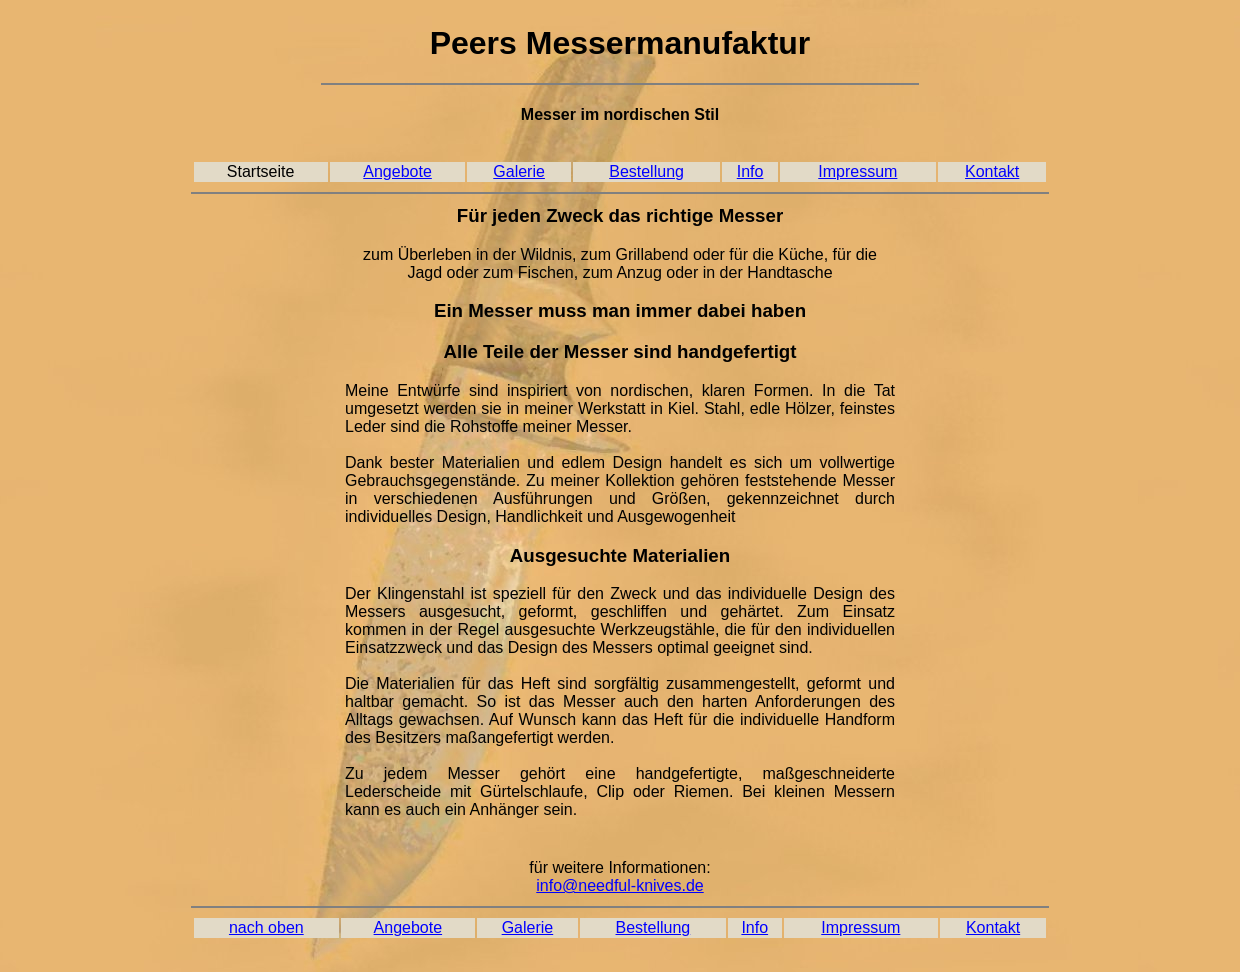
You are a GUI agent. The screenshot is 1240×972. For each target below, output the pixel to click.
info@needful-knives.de (619, 885)
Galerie (519, 171)
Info (750, 171)
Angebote (397, 171)
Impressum (857, 171)
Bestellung (646, 171)
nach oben (266, 927)
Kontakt (992, 171)
